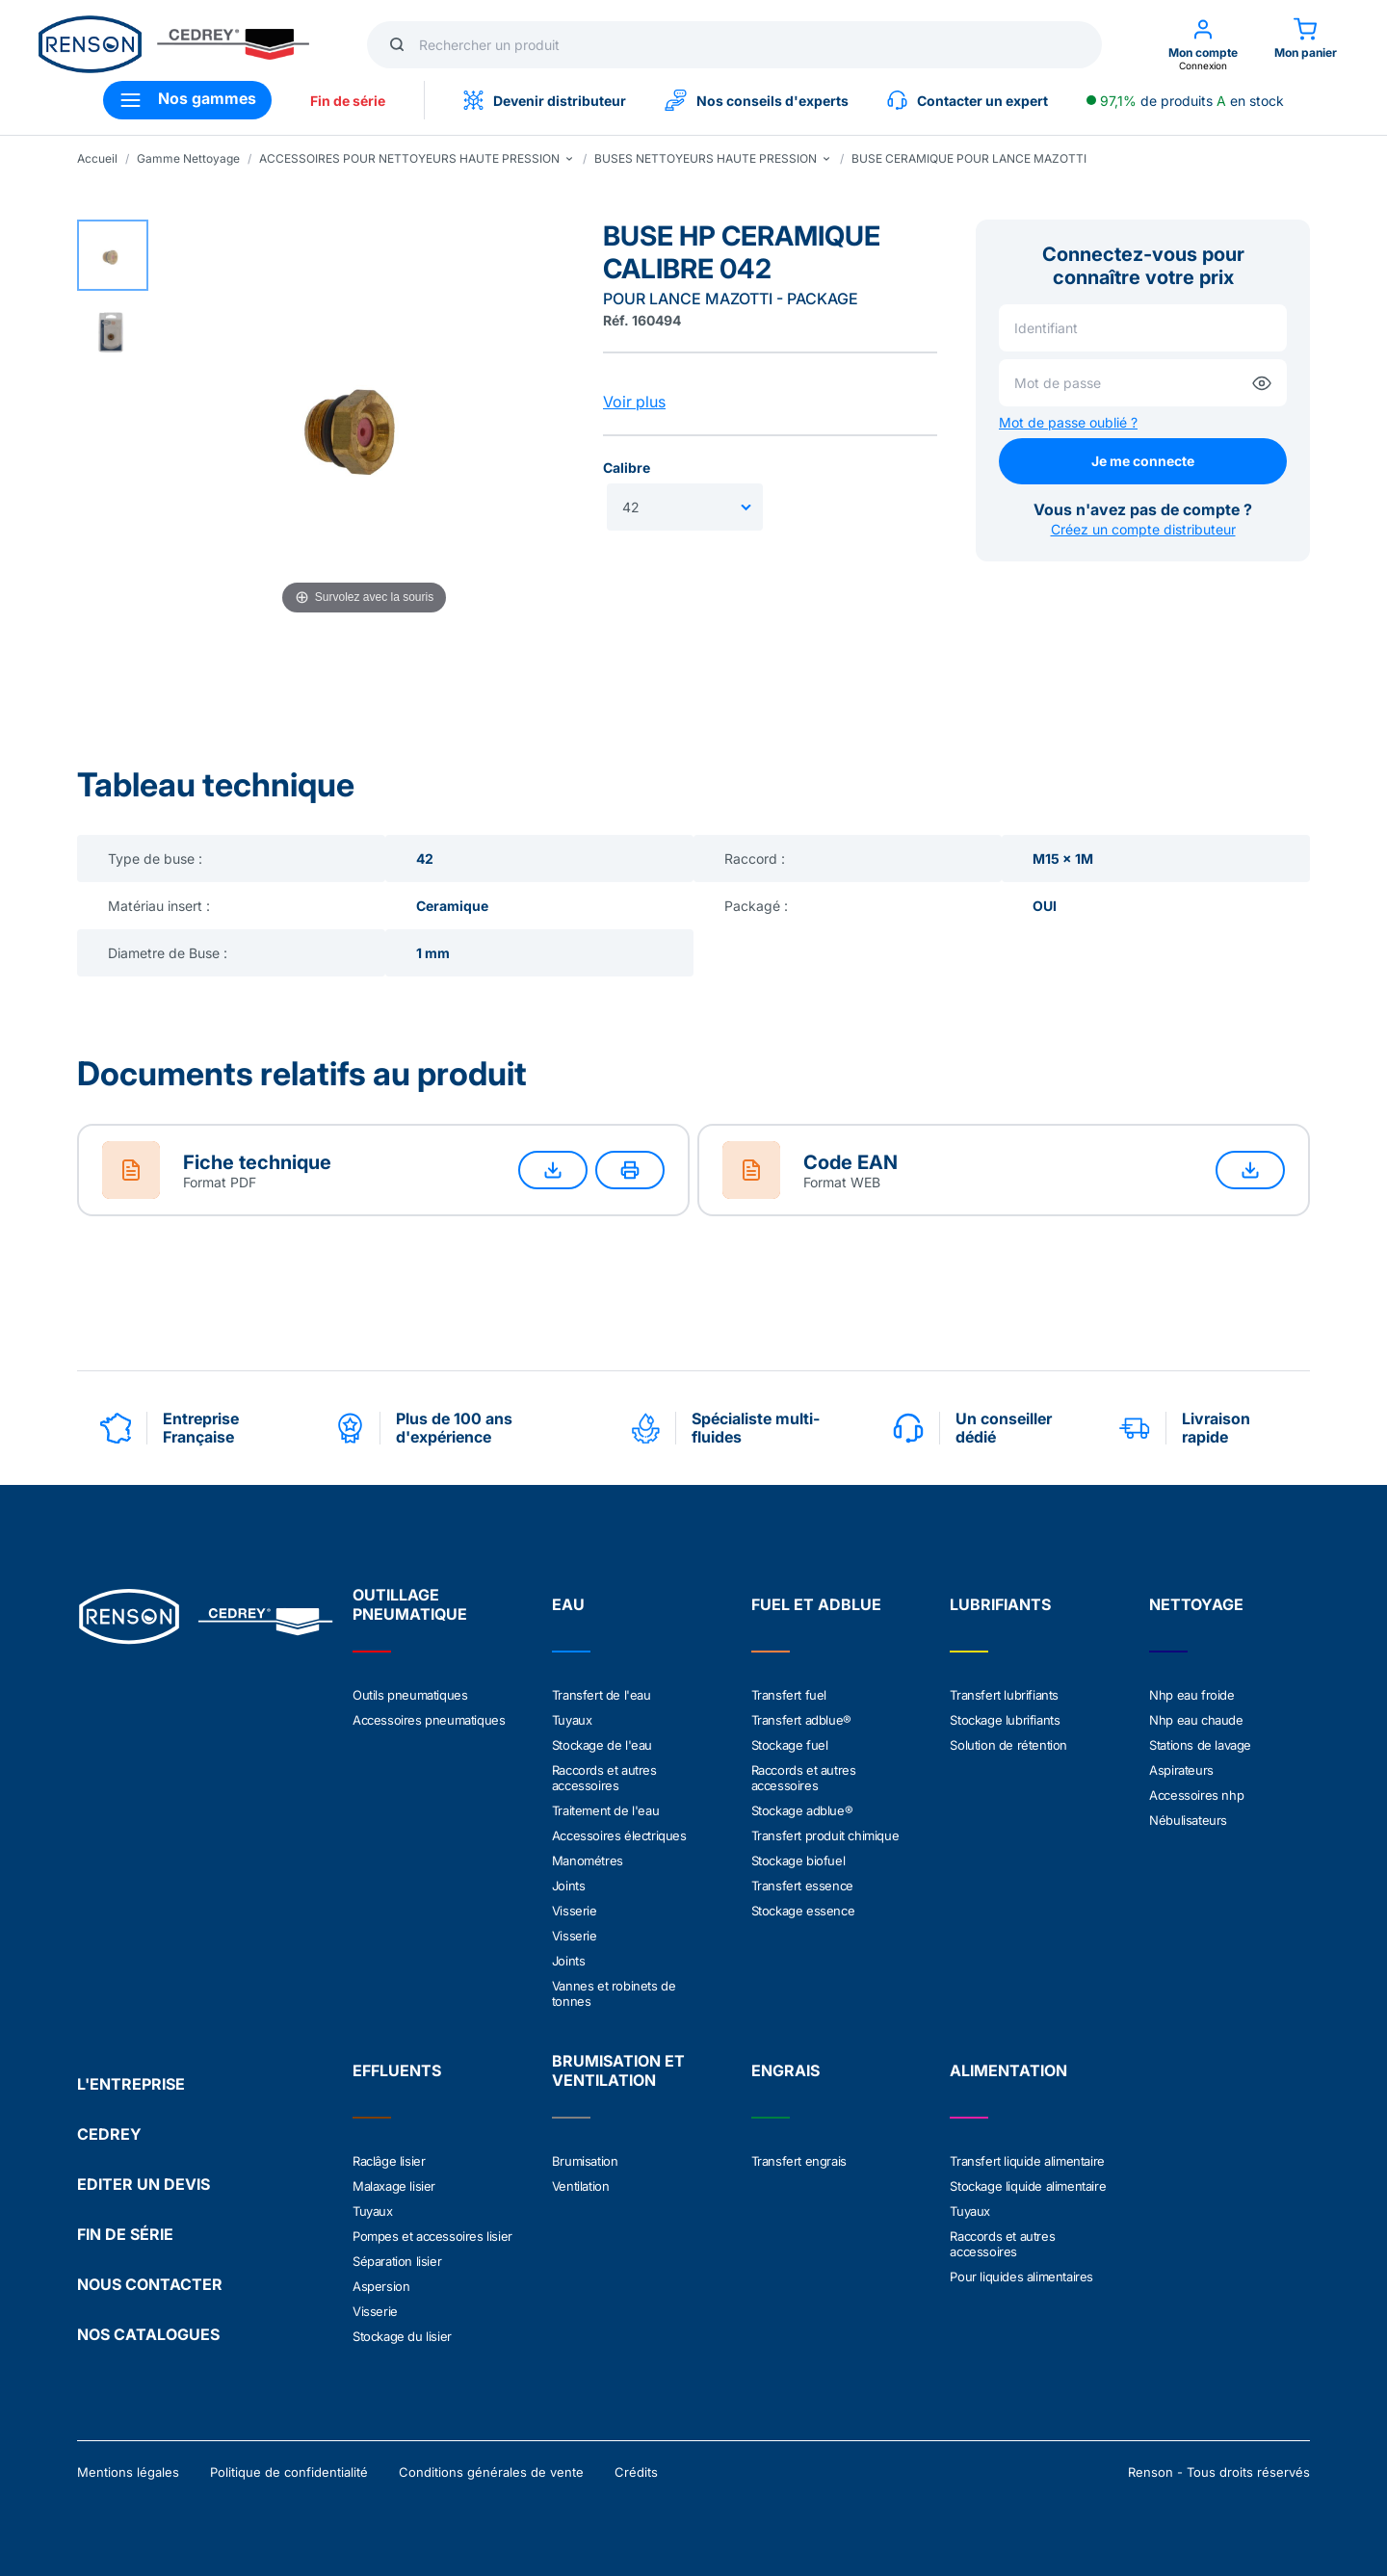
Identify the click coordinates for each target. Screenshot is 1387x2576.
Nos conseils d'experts (757, 100)
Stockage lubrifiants (1005, 1720)
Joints (569, 1885)
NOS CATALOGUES (148, 2334)
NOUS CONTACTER (149, 2284)
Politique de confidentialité (289, 2472)
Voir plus (634, 401)
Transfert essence (802, 1885)
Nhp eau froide (1191, 1695)
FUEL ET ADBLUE (816, 1604)
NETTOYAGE (1196, 1604)
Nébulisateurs (1188, 1820)
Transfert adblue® (801, 1720)
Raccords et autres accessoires (604, 1777)
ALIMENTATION (1008, 2070)
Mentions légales (128, 2472)
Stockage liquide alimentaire (1028, 2186)
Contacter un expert (967, 100)
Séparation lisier (397, 2261)
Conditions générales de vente (491, 2472)
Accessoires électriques (619, 1835)
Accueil (97, 158)
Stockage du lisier (402, 2336)
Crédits (636, 2472)
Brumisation (585, 2161)
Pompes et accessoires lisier (432, 2236)
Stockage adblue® (802, 1810)
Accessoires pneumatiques (429, 1720)
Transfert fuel (788, 1695)
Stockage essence (803, 1910)
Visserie (574, 1910)
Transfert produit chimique (825, 1835)
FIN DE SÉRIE (125, 2234)
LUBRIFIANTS (1000, 1604)
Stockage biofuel (798, 1860)
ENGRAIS (785, 2070)
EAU (568, 1604)
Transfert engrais (799, 2161)
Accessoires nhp (1196, 1795)
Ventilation (581, 2186)
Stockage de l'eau (602, 1745)
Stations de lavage (1200, 1745)
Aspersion (381, 2286)
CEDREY (109, 2134)
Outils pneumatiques (410, 1695)
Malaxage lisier (394, 2186)
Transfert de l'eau (601, 1695)
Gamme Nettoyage (188, 158)
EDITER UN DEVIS (143, 2184)
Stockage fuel (789, 1745)
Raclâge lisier (389, 2161)
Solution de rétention (1008, 1745)
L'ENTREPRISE (131, 2084)
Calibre (626, 467)
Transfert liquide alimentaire (1027, 2161)
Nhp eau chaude (1196, 1720)
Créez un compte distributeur (1143, 529)
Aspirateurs (1181, 1770)
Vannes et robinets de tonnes (614, 1993)
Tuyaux (572, 1720)
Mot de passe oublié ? (1068, 422)
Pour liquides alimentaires (1021, 2276)
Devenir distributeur (544, 100)
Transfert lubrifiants (1004, 1695)
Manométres (587, 1860)
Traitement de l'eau (605, 1810)
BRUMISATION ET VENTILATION (618, 2070)
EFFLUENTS (397, 2070)
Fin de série (347, 100)
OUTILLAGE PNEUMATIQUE (410, 1604)
